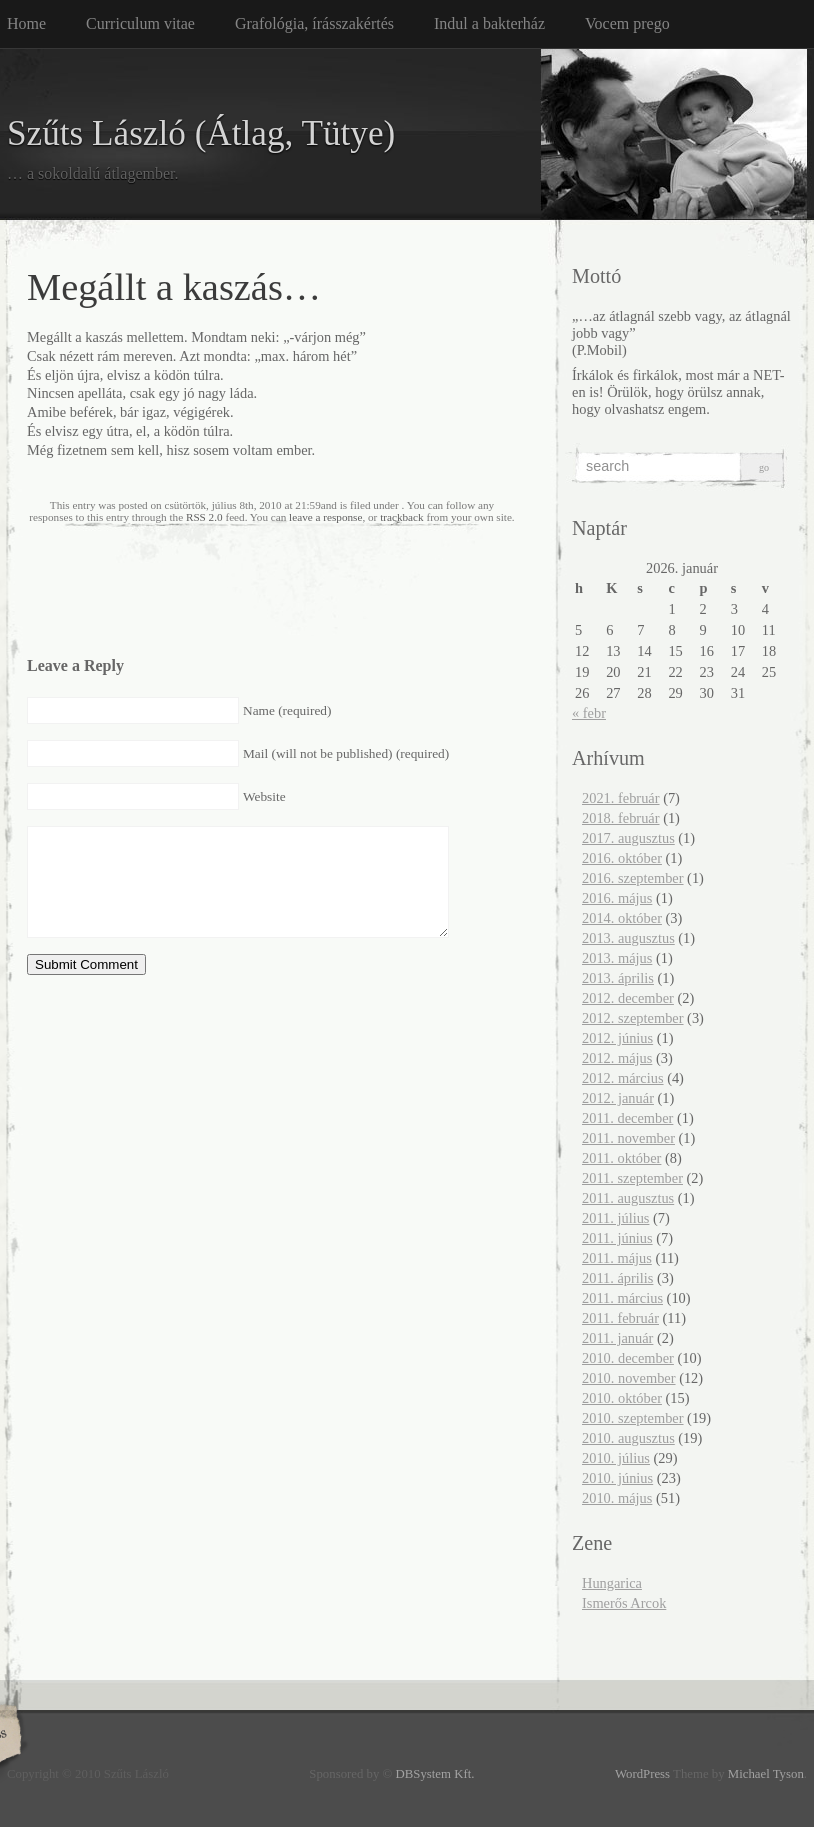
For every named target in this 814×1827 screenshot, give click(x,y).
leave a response (325, 517)
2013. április (618, 978)
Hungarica (612, 1583)
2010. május (617, 1498)
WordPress (642, 1774)
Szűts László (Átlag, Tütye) (201, 133)
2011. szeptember (632, 1178)
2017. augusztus (628, 838)
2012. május (617, 1058)
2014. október (622, 918)
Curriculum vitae (140, 23)
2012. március (623, 1078)
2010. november (629, 1378)
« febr (589, 713)
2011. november (628, 1138)
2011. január (617, 1338)
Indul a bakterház (489, 23)
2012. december (628, 998)
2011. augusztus (628, 1198)
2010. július (616, 1458)
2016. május (617, 898)
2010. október (622, 1398)
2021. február (621, 798)
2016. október (622, 858)
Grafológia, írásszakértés (314, 23)
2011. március (622, 1298)
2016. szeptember (633, 878)
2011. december (627, 1118)
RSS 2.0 (204, 517)
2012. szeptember (633, 1018)
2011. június (617, 1238)
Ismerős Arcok (624, 1603)
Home (26, 23)
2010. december (628, 1358)
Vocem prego (627, 23)
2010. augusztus (628, 1438)
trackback (401, 517)
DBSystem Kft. (435, 1774)
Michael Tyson (766, 1774)
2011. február (620, 1318)
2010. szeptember (633, 1418)
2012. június (617, 1038)
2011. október (621, 1158)
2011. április (617, 1278)
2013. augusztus (628, 938)
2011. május (617, 1258)
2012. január (618, 1098)
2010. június (617, 1478)
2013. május (617, 958)
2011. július (615, 1218)
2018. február (621, 818)
